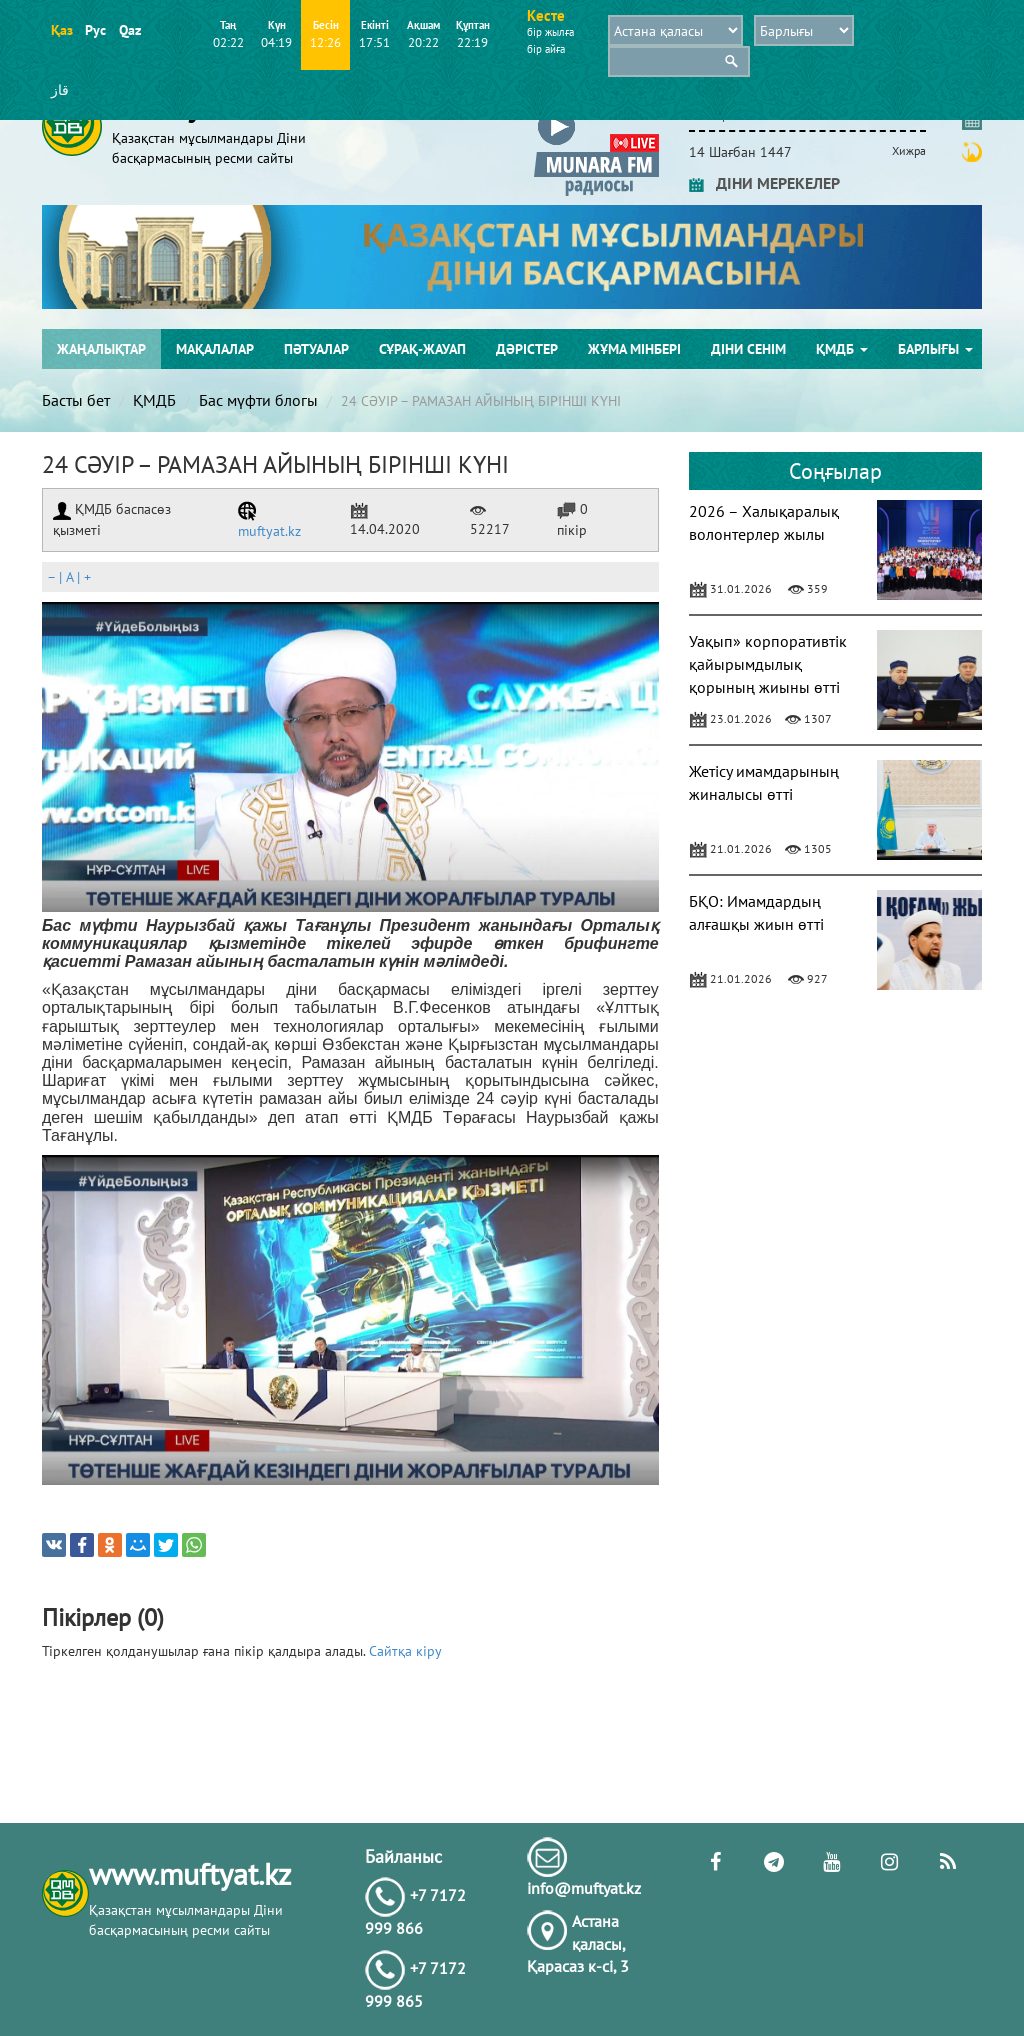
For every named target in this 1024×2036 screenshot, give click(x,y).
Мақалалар (215, 349)
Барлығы (935, 349)
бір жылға (550, 32)
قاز (60, 90)
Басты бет (76, 400)
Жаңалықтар (101, 349)
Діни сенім (748, 349)
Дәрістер (527, 349)
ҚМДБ (842, 349)
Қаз (61, 30)
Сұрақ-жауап (422, 349)
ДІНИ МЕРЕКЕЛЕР (764, 183)
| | (69, 577)
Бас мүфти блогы (258, 400)
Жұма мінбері (634, 349)
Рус (95, 30)
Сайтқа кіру (405, 1651)
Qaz (129, 30)
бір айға (546, 49)
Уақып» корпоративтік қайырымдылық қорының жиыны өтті (768, 664)
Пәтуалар (316, 349)
